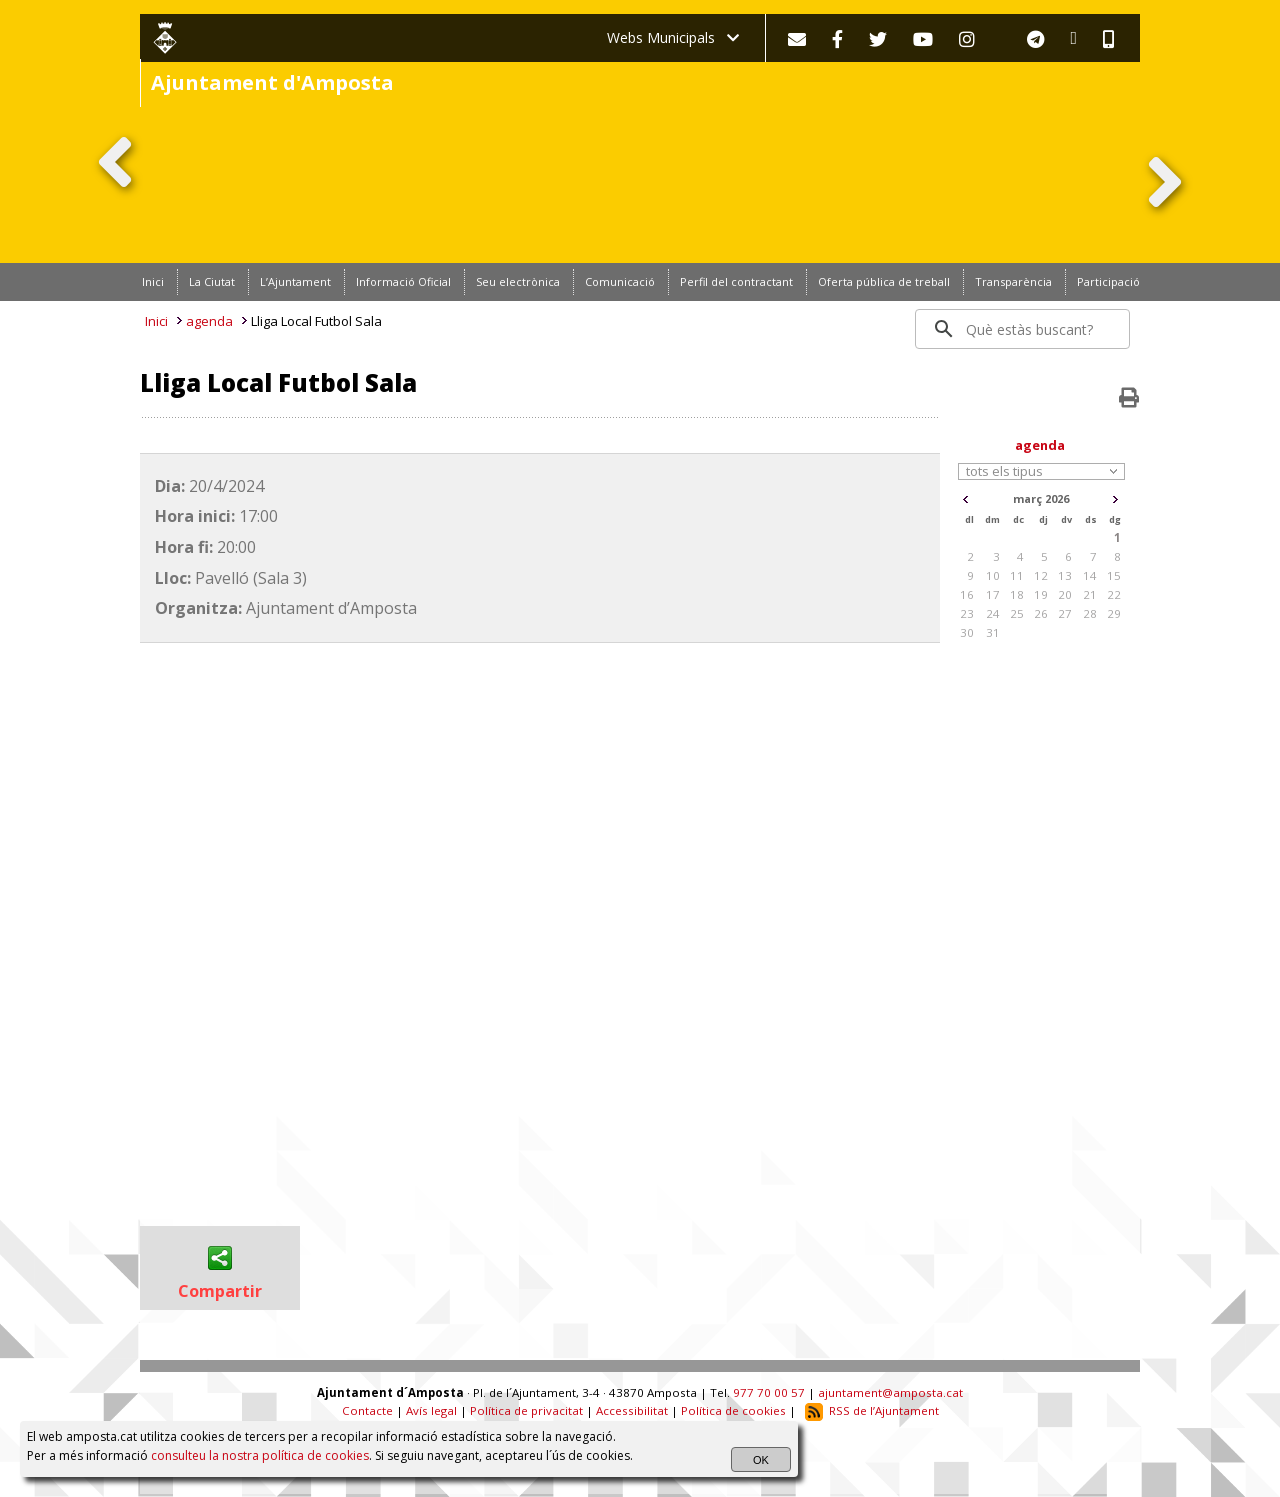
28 (1090, 613)
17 (993, 594)
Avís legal (431, 1410)
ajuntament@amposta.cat (890, 1392)
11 (1017, 575)
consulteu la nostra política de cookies (260, 1455)
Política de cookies (733, 1410)
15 (1114, 575)
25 (1017, 613)
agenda (209, 321)
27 (1065, 613)
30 (967, 632)
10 (993, 575)
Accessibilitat (632, 1410)
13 (1065, 575)
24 (993, 613)
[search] (1023, 329)
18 (1017, 594)
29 (1114, 613)
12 (1041, 575)
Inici (156, 321)
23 (967, 613)
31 (993, 632)
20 (1065, 594)
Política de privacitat (526, 1410)
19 (1041, 594)
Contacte (367, 1410)
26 (1041, 613)
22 (1114, 594)
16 (967, 594)
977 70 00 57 (769, 1392)
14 (1090, 575)
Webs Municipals (673, 37)
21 (1090, 594)
